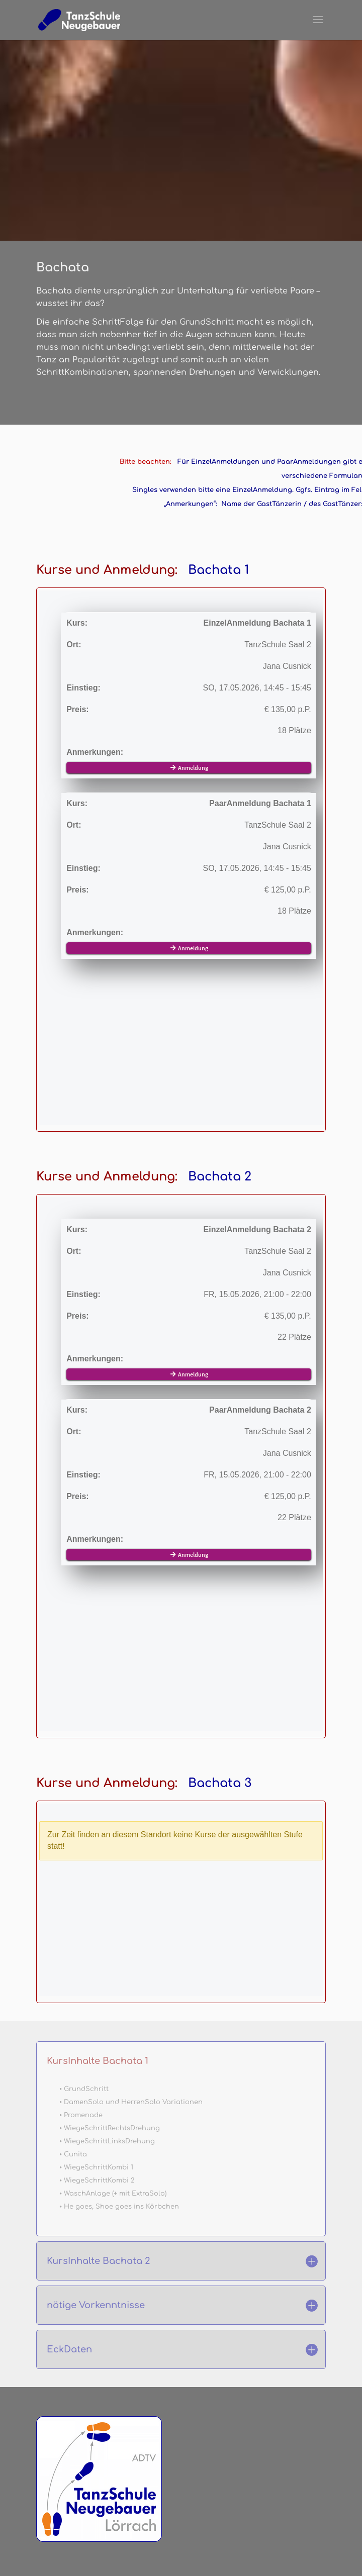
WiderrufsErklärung (256, 2552)
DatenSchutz (157, 2540)
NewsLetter (64, 2489)
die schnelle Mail (74, 2477)
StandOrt (60, 2463)
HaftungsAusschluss (233, 2540)
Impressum (99, 2540)
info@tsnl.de (89, 2268)
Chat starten (88, 2259)
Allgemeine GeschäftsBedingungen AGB (132, 2552)
